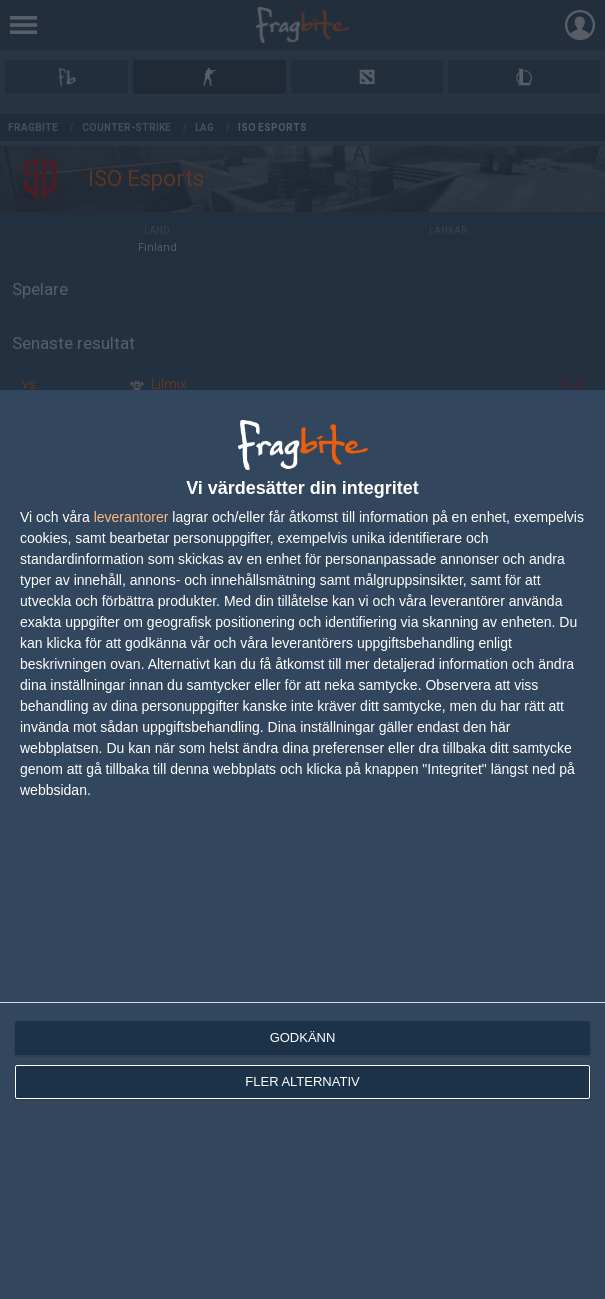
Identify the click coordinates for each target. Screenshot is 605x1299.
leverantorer (131, 517)
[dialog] (302, 844)
